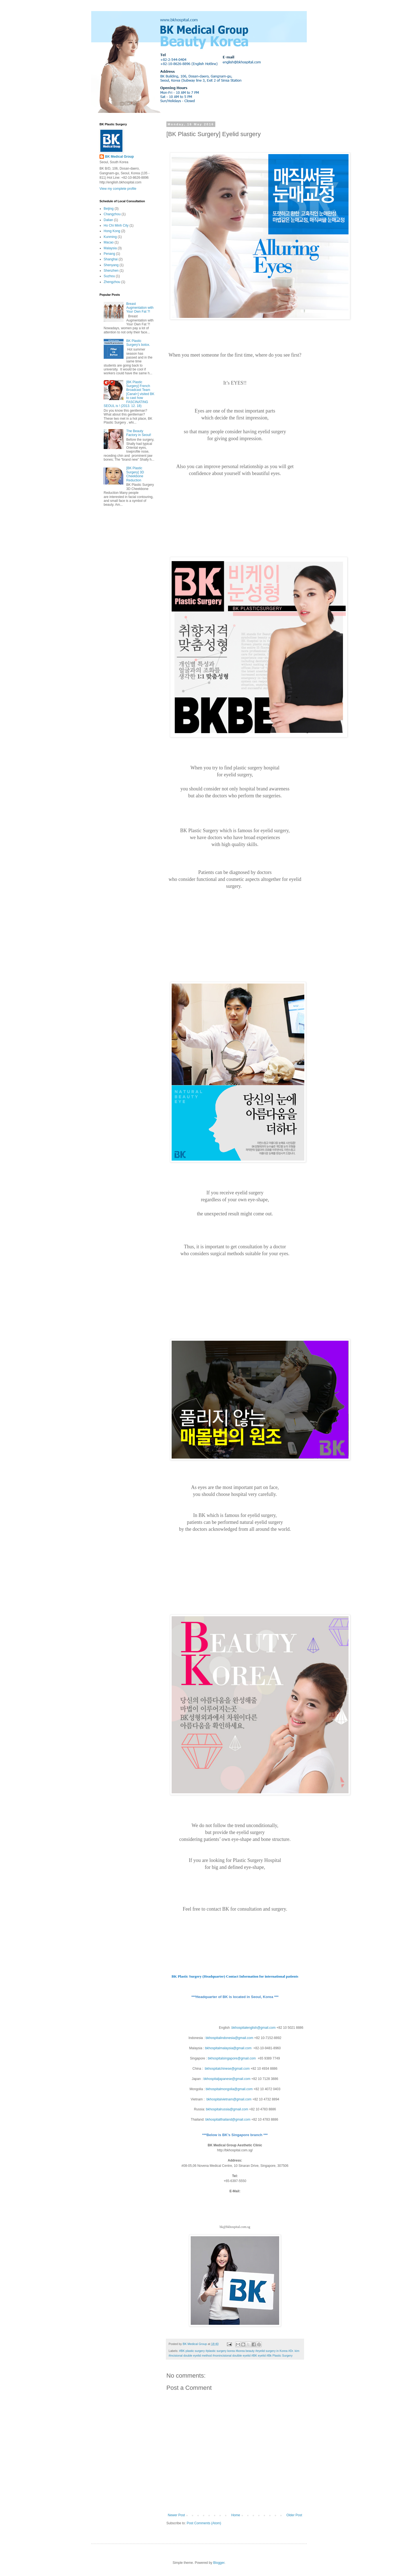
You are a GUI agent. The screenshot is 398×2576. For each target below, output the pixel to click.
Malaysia (110, 248)
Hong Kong (112, 231)
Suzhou (109, 276)
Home (235, 2515)
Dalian (108, 220)
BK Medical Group (119, 157)
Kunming (110, 237)
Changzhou (112, 214)
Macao (109, 242)
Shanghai (111, 259)
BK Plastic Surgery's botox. (138, 343)
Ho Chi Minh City (116, 225)
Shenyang (111, 265)
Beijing (109, 209)
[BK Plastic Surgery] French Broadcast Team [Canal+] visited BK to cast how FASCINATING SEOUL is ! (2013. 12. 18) (129, 394)
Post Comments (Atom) (204, 2523)
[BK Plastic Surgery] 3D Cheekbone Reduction (135, 474)
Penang (109, 254)
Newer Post (176, 2515)
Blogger (218, 2563)
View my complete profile (118, 189)
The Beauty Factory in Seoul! (138, 433)
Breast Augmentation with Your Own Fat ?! (140, 308)
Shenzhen (111, 271)
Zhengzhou (112, 282)
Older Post (294, 2515)
